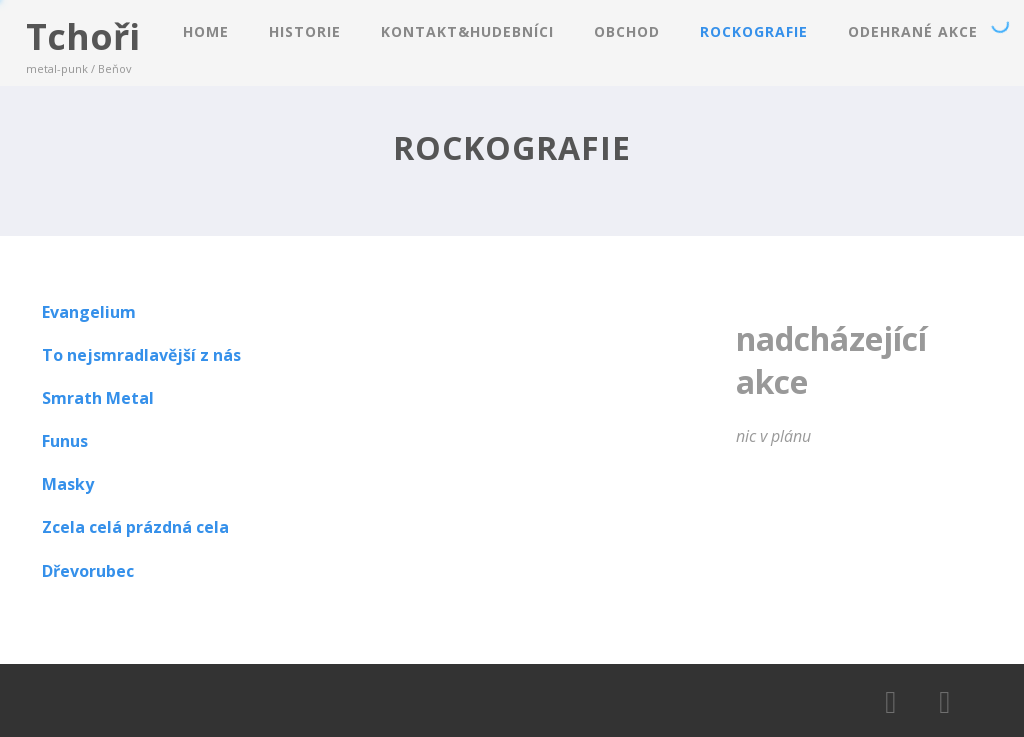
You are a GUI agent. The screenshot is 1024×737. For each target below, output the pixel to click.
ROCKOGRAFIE (754, 31)
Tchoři (83, 36)
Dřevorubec (88, 571)
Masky (68, 484)
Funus (65, 441)
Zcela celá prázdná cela (135, 527)
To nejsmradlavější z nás (141, 355)
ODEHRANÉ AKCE (913, 31)
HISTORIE (305, 31)
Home (206, 31)
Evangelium (89, 312)
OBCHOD (627, 31)
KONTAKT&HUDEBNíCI (467, 31)
